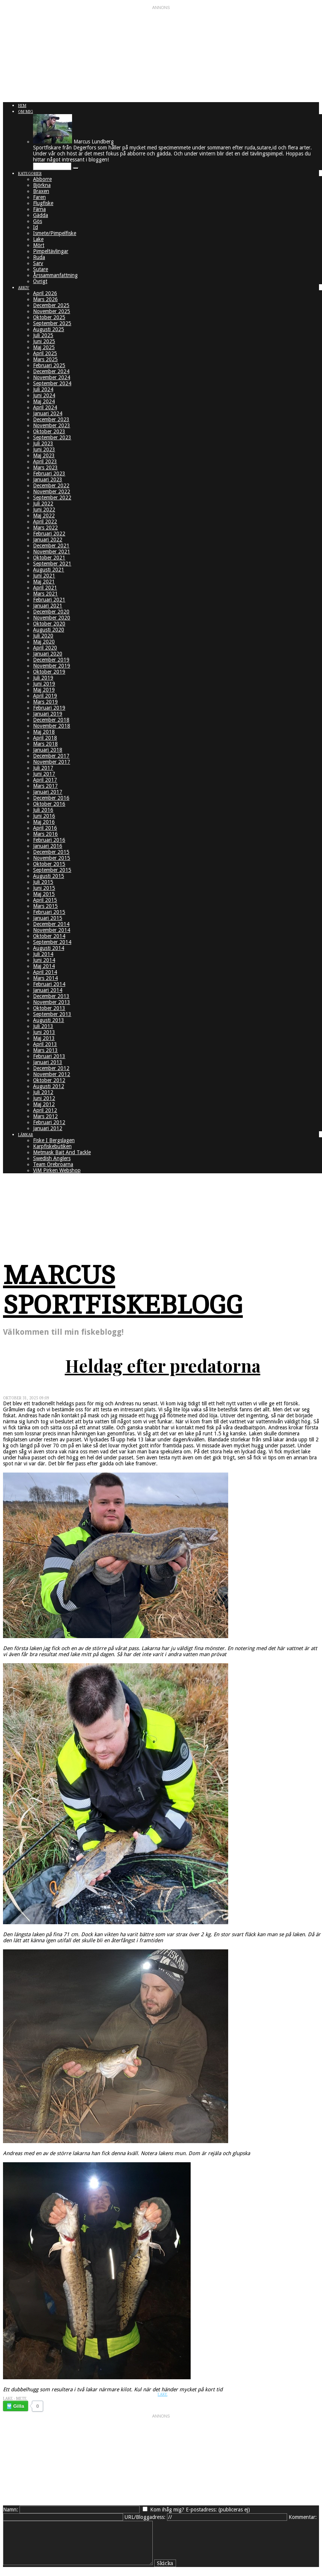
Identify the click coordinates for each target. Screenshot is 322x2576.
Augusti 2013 (48, 1020)
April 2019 (45, 696)
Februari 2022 (49, 534)
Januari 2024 (47, 413)
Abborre (42, 179)
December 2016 (51, 798)
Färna (39, 209)
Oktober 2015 (49, 864)
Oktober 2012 (49, 1080)
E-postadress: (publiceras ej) (218, 2510)
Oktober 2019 (49, 672)
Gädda (40, 215)
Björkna (42, 185)
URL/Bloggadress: (145, 2517)
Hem (22, 106)
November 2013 (51, 1002)
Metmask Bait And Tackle (62, 1152)
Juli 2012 (43, 1092)
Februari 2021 (49, 600)
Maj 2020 (44, 642)
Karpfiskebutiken (52, 1146)
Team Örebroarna (53, 1164)
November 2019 (51, 666)
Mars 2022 (45, 528)
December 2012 (51, 1068)
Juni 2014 (44, 960)
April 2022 (45, 522)
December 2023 (51, 419)
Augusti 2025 (48, 329)
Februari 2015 (49, 912)
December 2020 (51, 612)
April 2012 (45, 1110)
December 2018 (51, 720)
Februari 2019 (49, 708)
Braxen (41, 191)
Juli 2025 (43, 335)
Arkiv (23, 288)
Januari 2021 (47, 606)
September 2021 (52, 564)
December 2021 (51, 546)
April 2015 (45, 900)
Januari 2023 (47, 479)
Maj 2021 (44, 582)
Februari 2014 (49, 984)
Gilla (18, 2406)
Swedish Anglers (52, 1158)
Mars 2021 (45, 594)
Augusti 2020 (48, 630)
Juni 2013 (44, 1032)
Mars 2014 (45, 978)
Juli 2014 (43, 954)
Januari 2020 (47, 654)
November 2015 (51, 858)
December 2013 (51, 996)
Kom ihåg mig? (167, 2510)
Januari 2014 (47, 990)
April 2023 (45, 461)
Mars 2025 (45, 359)
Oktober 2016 (49, 804)
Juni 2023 (44, 449)
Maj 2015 (44, 894)
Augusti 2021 (48, 570)
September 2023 (52, 437)
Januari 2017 (47, 792)
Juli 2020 (43, 636)
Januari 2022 (47, 540)
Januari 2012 (47, 1128)
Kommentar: (303, 2517)
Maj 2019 (44, 690)
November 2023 (51, 425)
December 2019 (51, 660)
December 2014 (51, 924)
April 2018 (45, 738)
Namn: (10, 2510)
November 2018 (51, 726)
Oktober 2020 (49, 624)
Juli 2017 (43, 768)
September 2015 (52, 870)
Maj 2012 (44, 1104)
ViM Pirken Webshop (57, 1170)
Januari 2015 (47, 918)
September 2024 (52, 383)
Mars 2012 (45, 1116)
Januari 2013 (47, 1062)
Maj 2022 (44, 515)
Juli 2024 (43, 389)
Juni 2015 (44, 888)
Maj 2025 (44, 347)
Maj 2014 (44, 966)
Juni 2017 (44, 774)
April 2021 (45, 588)
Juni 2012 (44, 1098)
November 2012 (51, 1074)
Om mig (25, 112)
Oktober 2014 (49, 936)
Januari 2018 (47, 750)
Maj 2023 (44, 455)
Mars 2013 (45, 1050)
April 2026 (45, 293)
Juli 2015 (43, 882)
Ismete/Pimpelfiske (54, 233)
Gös (37, 221)
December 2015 (51, 852)
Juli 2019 (43, 678)
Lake (38, 239)
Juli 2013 (43, 1026)
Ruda (39, 257)
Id (35, 227)
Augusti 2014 (48, 948)
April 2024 (45, 407)
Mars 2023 (45, 467)
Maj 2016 (44, 822)
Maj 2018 (44, 732)
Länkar (25, 1135)
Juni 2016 (44, 816)
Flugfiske (43, 203)
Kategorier (30, 174)
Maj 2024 (44, 401)
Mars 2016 (45, 834)
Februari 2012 (49, 1122)
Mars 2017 (45, 786)
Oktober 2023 (49, 431)
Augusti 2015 (48, 876)
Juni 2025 (44, 341)
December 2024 (51, 371)
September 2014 (52, 942)
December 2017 (51, 756)
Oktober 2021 (49, 558)
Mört (38, 245)
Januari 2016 (47, 846)
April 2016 (45, 828)
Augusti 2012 (48, 1086)
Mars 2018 (45, 744)
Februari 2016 (49, 840)
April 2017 (45, 780)
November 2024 (51, 377)
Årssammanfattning (55, 275)
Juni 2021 (44, 576)
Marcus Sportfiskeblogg (123, 1290)
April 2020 (45, 648)
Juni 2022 (44, 509)
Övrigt (40, 281)
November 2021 (51, 552)
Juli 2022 (43, 503)
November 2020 (51, 618)
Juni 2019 (44, 684)
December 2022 (51, 485)
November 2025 (51, 311)
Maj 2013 (44, 1038)
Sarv (38, 263)
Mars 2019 (45, 702)
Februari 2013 (49, 1056)
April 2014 (45, 972)
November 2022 (51, 491)
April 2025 (45, 353)
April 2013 (45, 1044)
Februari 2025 (49, 365)
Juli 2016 (43, 810)
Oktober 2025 (49, 317)
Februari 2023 (49, 473)
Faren (39, 197)
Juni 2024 (44, 395)
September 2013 (52, 1014)
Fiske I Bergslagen (54, 1140)
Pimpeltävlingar (50, 251)
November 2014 (51, 930)
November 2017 (51, 762)
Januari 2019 (47, 714)
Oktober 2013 (49, 1008)
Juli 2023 (43, 443)
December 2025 (51, 305)
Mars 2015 (45, 906)
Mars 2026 (45, 299)
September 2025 (52, 323)
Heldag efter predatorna (162, 1365)
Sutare (40, 269)
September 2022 (52, 497)
